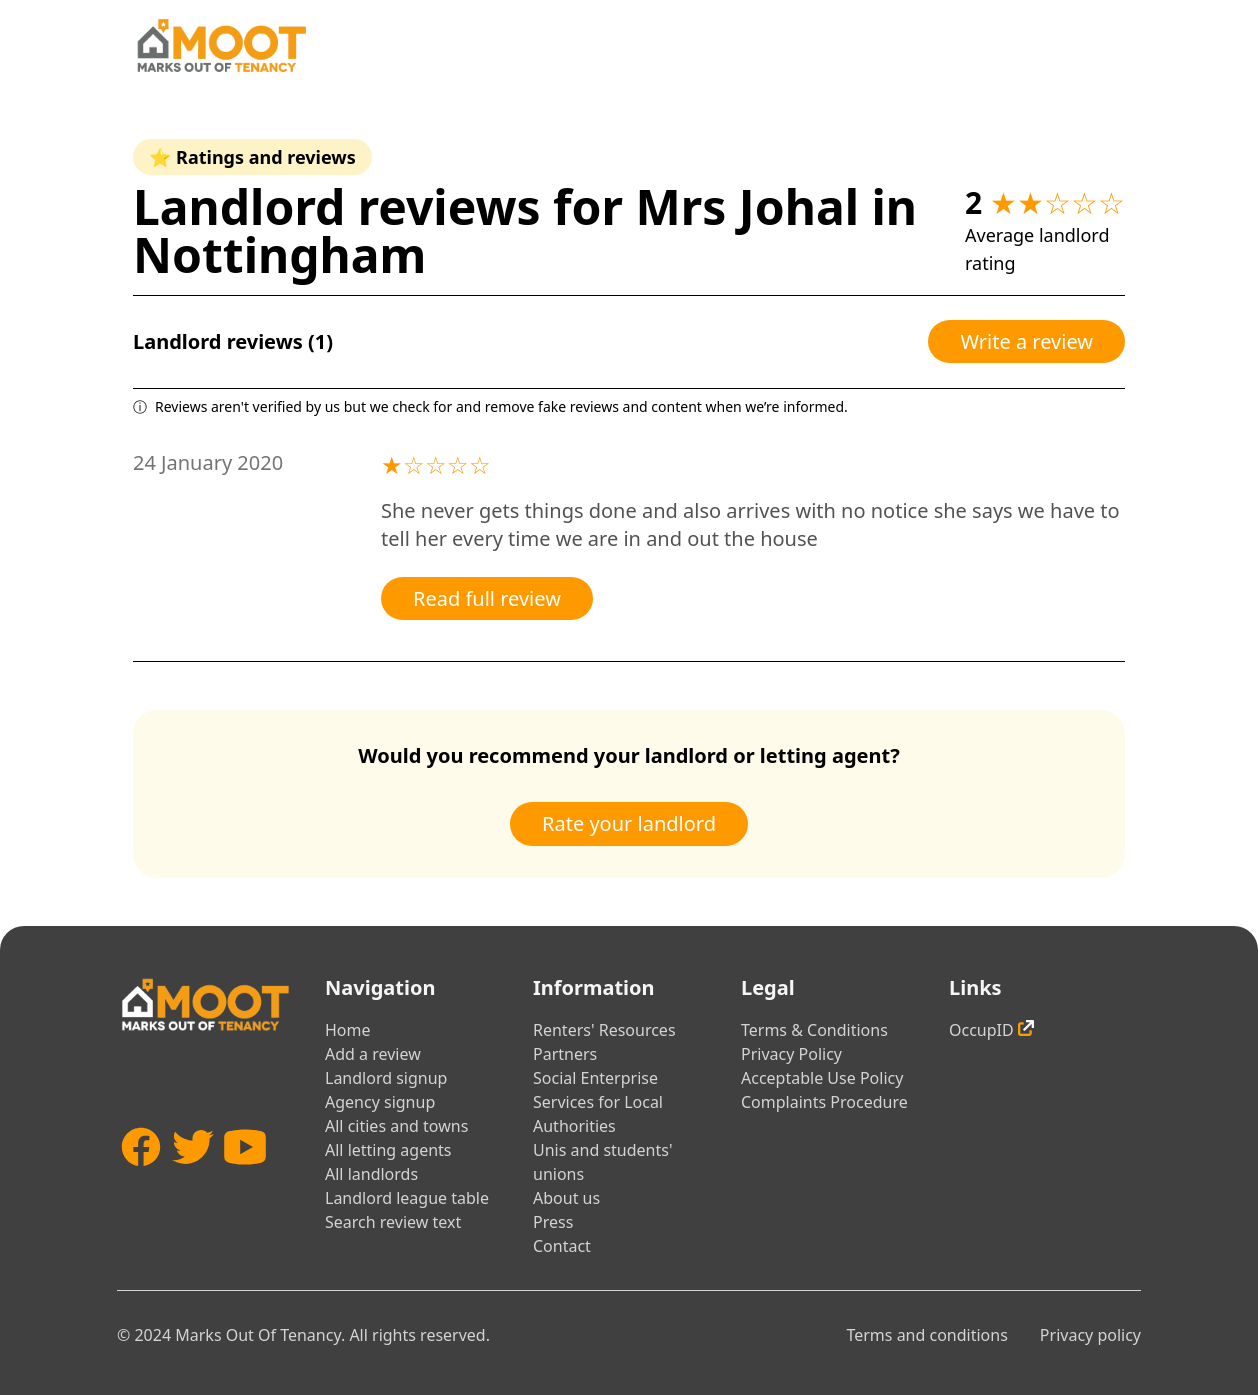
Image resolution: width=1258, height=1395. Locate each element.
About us (566, 1198)
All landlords (371, 1174)
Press (553, 1222)
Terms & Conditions (814, 1030)
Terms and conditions (926, 1335)
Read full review (487, 598)
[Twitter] (193, 1182)
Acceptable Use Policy (822, 1078)
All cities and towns (396, 1126)
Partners (565, 1054)
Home (348, 1030)
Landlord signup (386, 1078)
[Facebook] (141, 1182)
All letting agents (388, 1150)
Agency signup (380, 1102)
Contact (562, 1246)
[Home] (221, 45)
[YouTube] (245, 1182)
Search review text (393, 1222)
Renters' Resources (604, 1030)
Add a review (373, 1054)
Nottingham (279, 254)
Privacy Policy (791, 1054)
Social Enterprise (595, 1078)
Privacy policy (1090, 1335)
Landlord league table (407, 1198)
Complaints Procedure (824, 1102)
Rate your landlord (629, 823)
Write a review (1026, 341)
